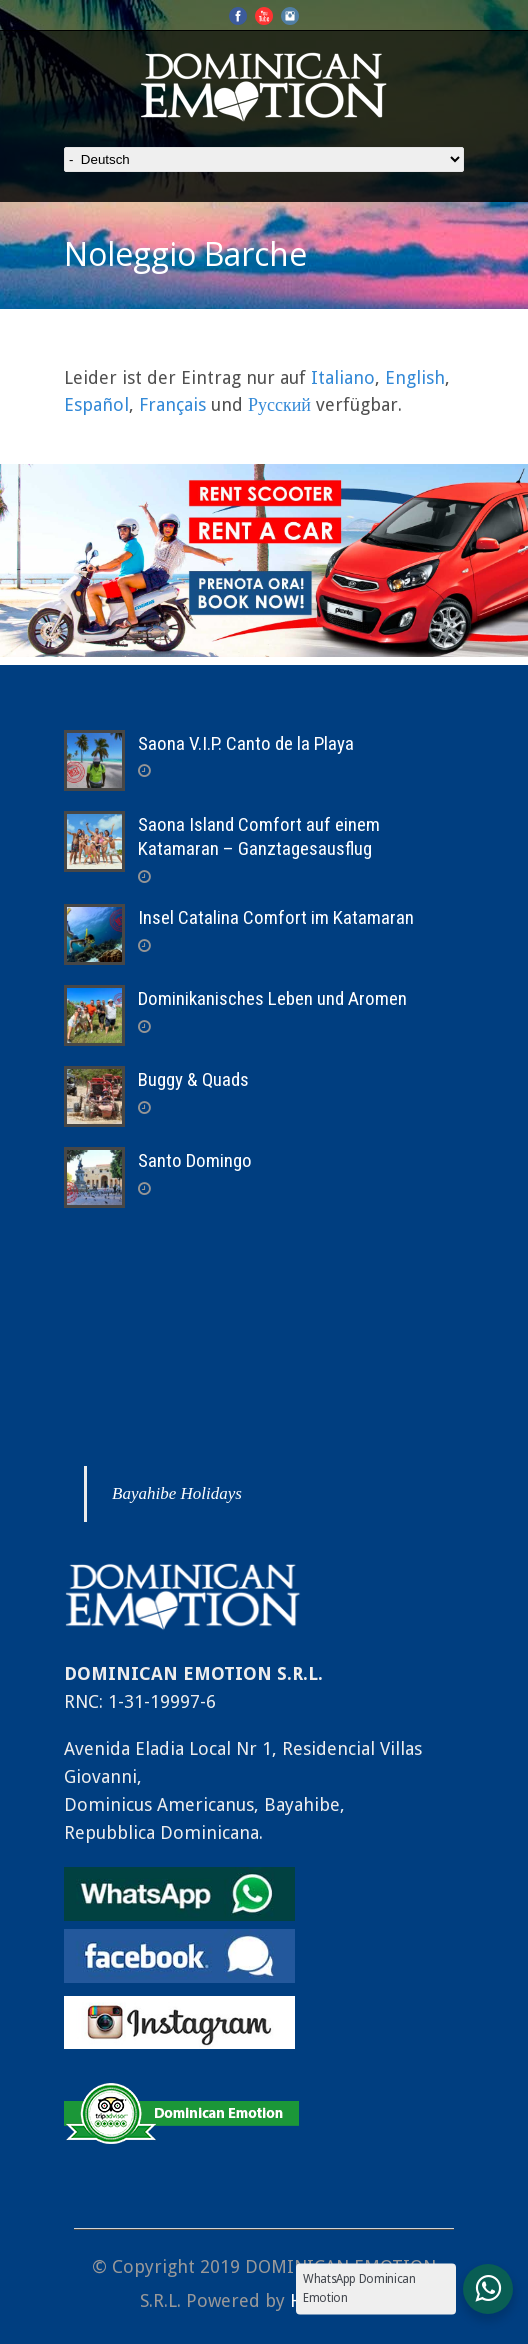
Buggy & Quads (193, 1079)
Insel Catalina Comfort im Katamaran (276, 917)
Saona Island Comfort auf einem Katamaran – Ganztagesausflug (259, 837)
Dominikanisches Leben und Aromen (272, 998)
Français (172, 404)
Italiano (343, 377)
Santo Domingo (195, 1160)
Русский (279, 404)
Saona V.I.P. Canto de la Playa (246, 743)
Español (96, 404)
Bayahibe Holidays (177, 1493)
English (415, 377)
